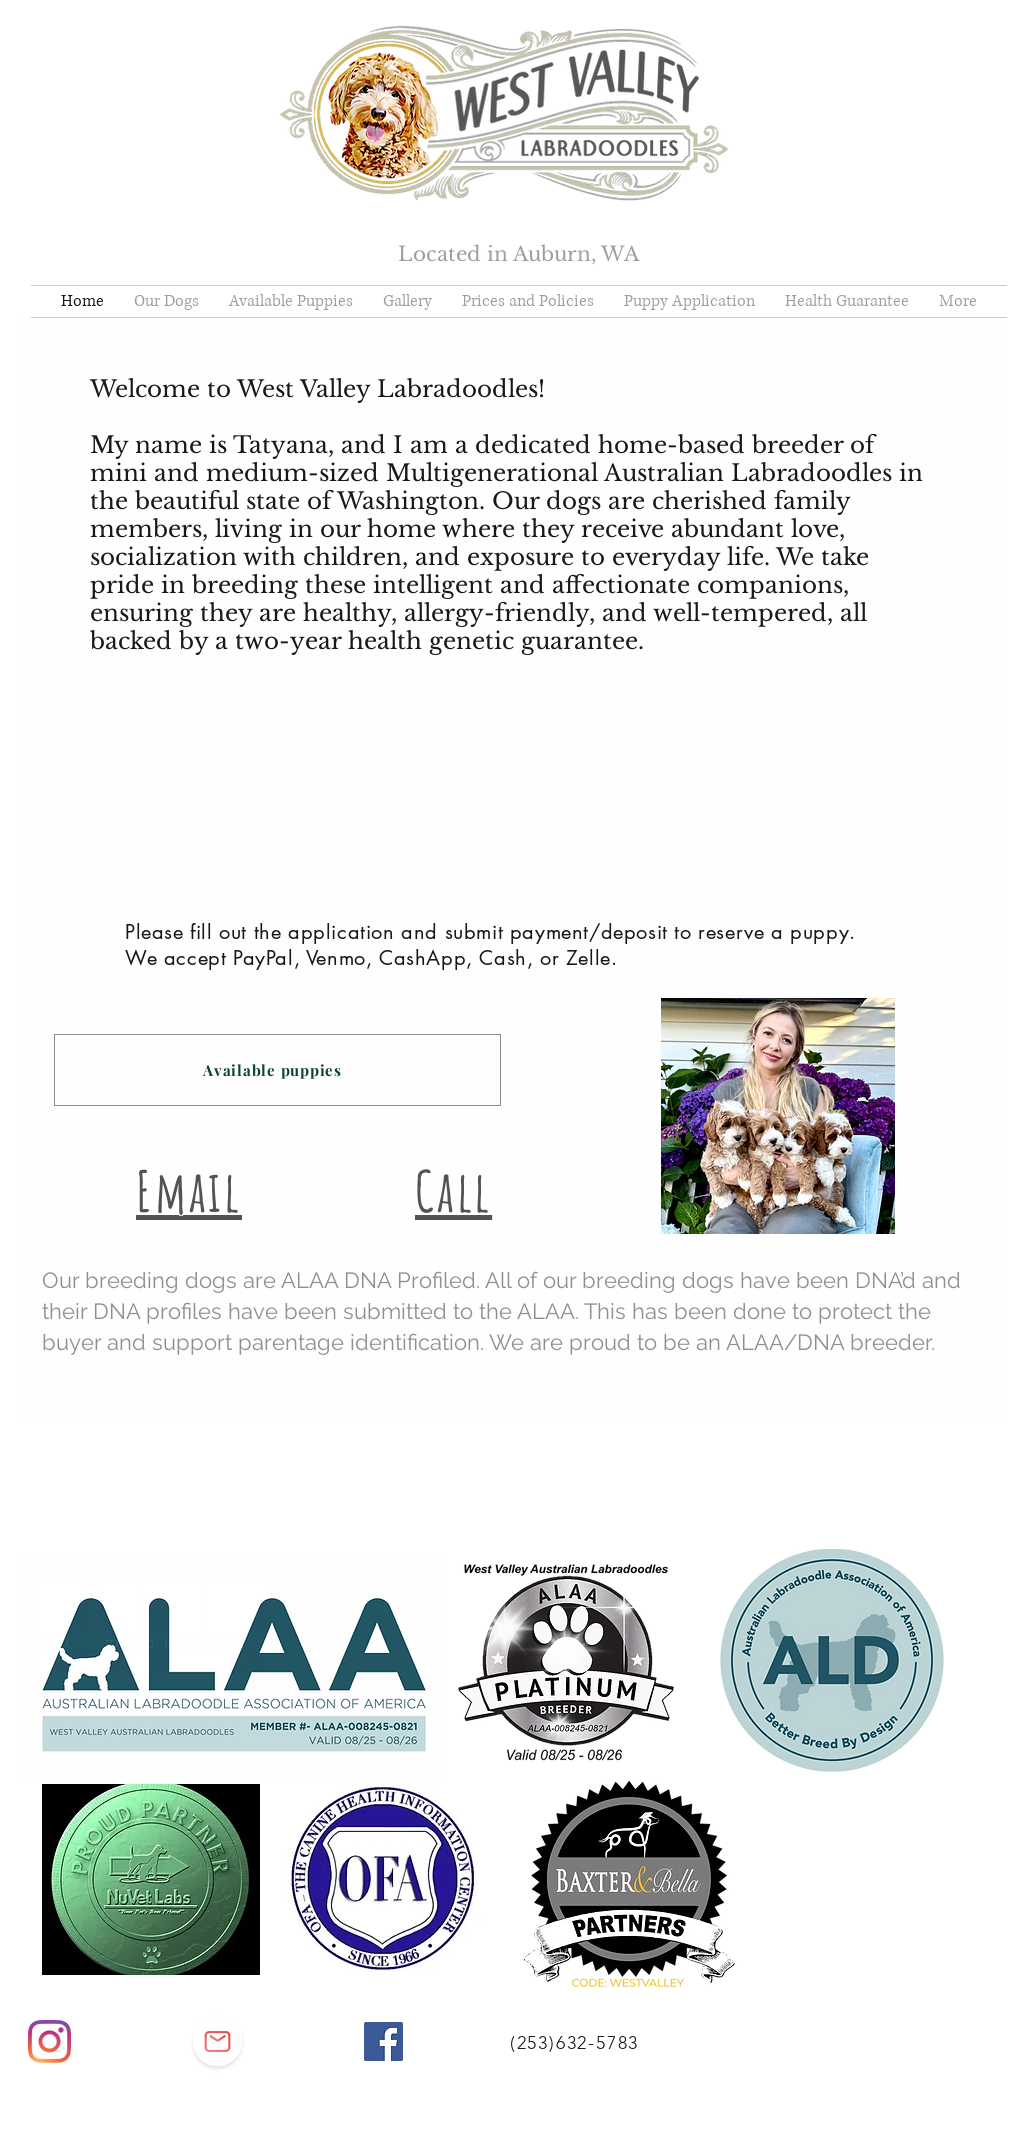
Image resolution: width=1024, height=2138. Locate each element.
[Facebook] (383, 2041)
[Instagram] (49, 2041)
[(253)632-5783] (576, 2043)
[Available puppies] (277, 1070)
